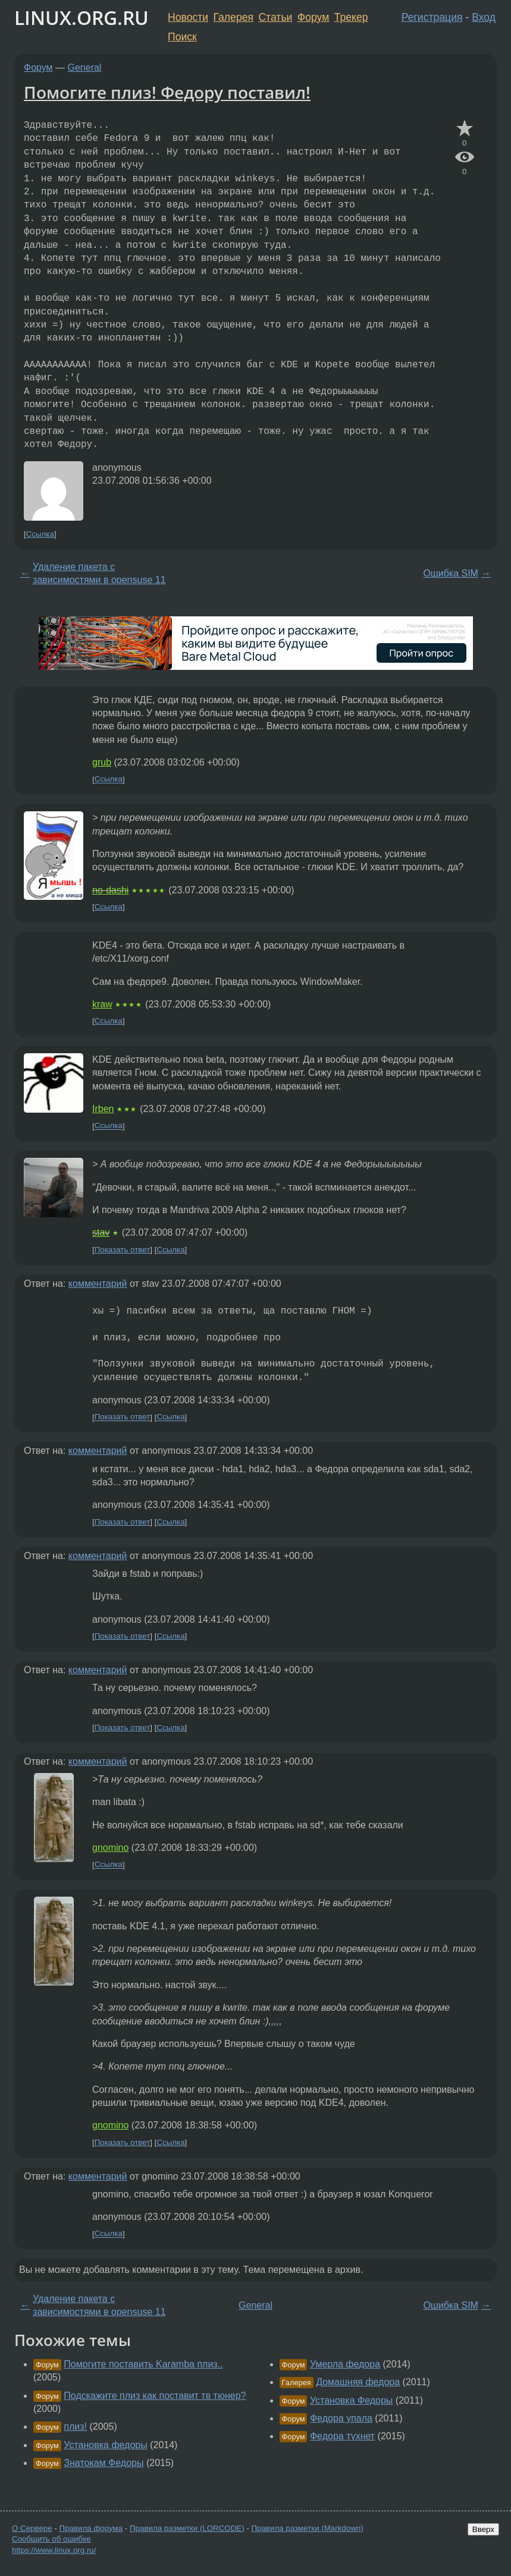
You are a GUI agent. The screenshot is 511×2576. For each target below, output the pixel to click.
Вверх (483, 2529)
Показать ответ (123, 1249)
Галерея (233, 17)
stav (100, 1232)
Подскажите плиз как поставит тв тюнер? (155, 2396)
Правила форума (91, 2528)
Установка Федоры (351, 2400)
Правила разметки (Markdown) (307, 2528)
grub (101, 762)
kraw (102, 1004)
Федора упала (341, 2418)
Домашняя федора (358, 2382)
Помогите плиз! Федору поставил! (167, 92)
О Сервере (32, 2528)
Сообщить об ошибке (51, 2538)
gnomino (110, 1848)
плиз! (75, 2426)
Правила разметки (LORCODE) (187, 2528)
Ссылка (40, 534)
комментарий (97, 1283)
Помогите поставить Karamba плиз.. (143, 2364)
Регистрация (432, 17)
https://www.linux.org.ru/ (54, 2550)
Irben (103, 1109)
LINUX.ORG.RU (81, 17)
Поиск (182, 37)
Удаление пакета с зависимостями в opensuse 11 (99, 573)
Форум (313, 17)
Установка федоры (105, 2445)
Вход (484, 17)
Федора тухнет (342, 2436)
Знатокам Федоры (103, 2463)
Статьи (275, 17)
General (85, 67)
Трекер (351, 17)
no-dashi (110, 890)
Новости (188, 17)
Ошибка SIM (450, 573)
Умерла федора (345, 2364)
